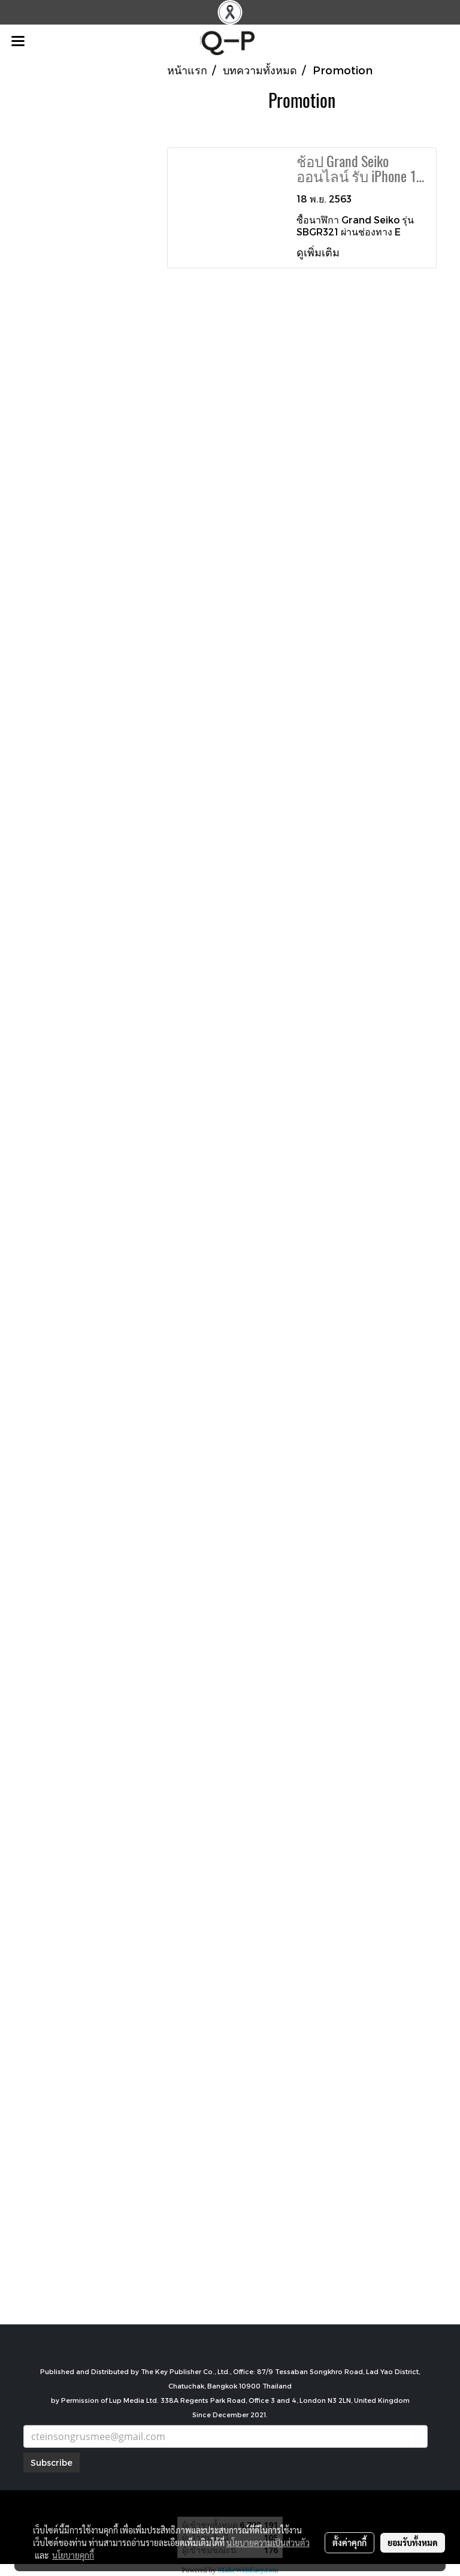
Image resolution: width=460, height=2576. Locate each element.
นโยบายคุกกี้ (73, 2555)
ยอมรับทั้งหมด (413, 2542)
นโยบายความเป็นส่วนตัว (268, 2542)
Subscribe (51, 2462)
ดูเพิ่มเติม (319, 252)
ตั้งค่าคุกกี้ (349, 2542)
